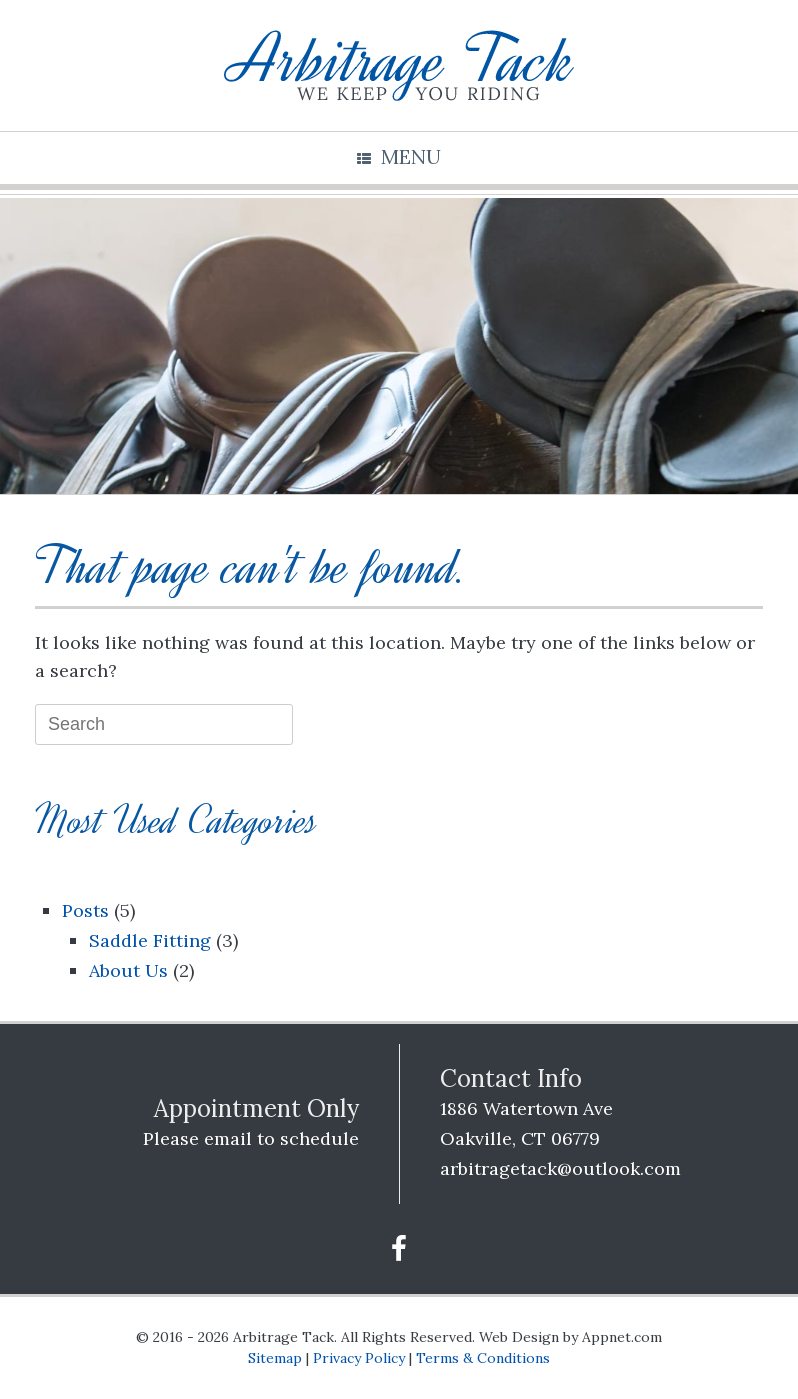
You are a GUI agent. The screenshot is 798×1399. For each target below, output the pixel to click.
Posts (85, 910)
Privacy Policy (359, 1358)
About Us (128, 970)
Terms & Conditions (483, 1358)
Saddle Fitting (150, 940)
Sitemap (275, 1358)
